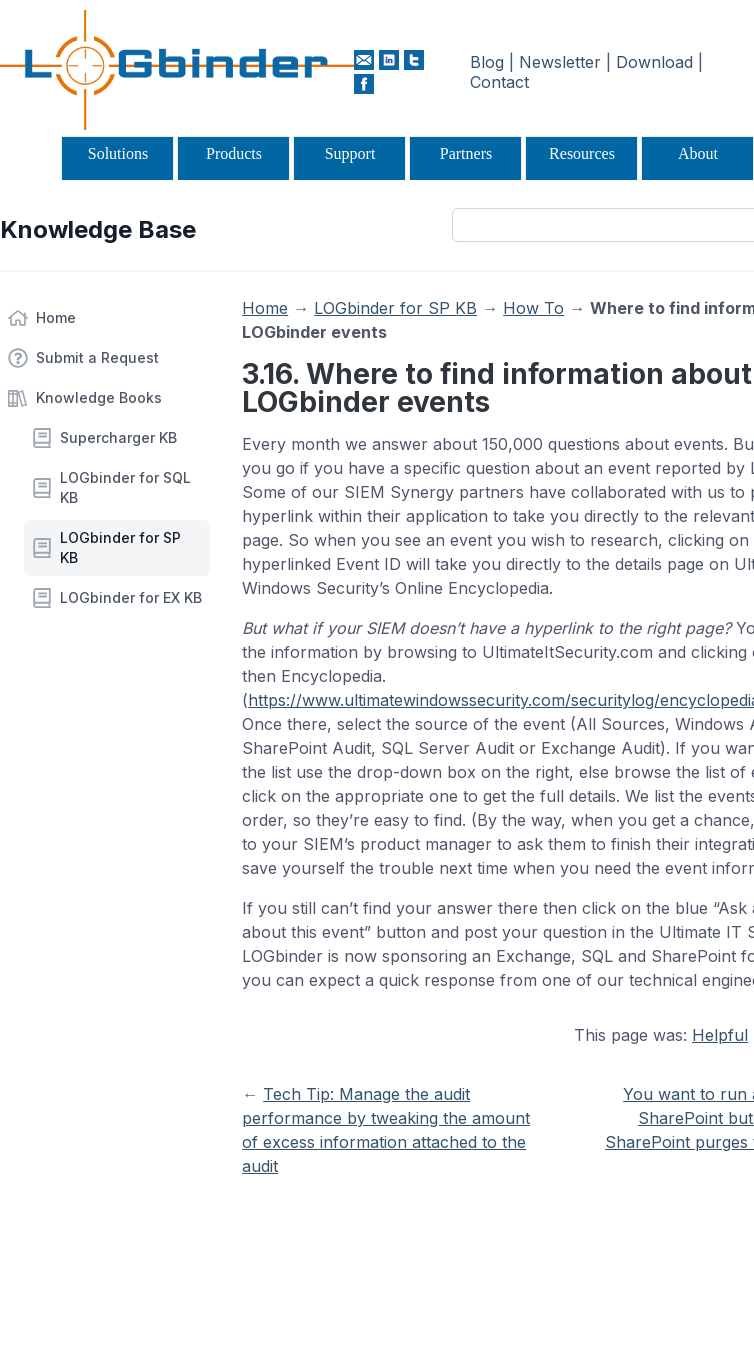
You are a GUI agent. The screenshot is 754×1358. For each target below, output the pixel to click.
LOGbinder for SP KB (120, 547)
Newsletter (560, 62)
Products (234, 153)
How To (533, 308)
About (698, 153)
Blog (487, 62)
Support (350, 153)
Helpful (720, 1035)
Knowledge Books (99, 397)
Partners (466, 153)
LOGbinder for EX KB (131, 597)
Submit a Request (97, 357)
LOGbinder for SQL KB (125, 487)
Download (654, 62)
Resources (582, 153)
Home (56, 317)
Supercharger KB (118, 437)
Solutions (118, 153)
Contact (499, 82)
